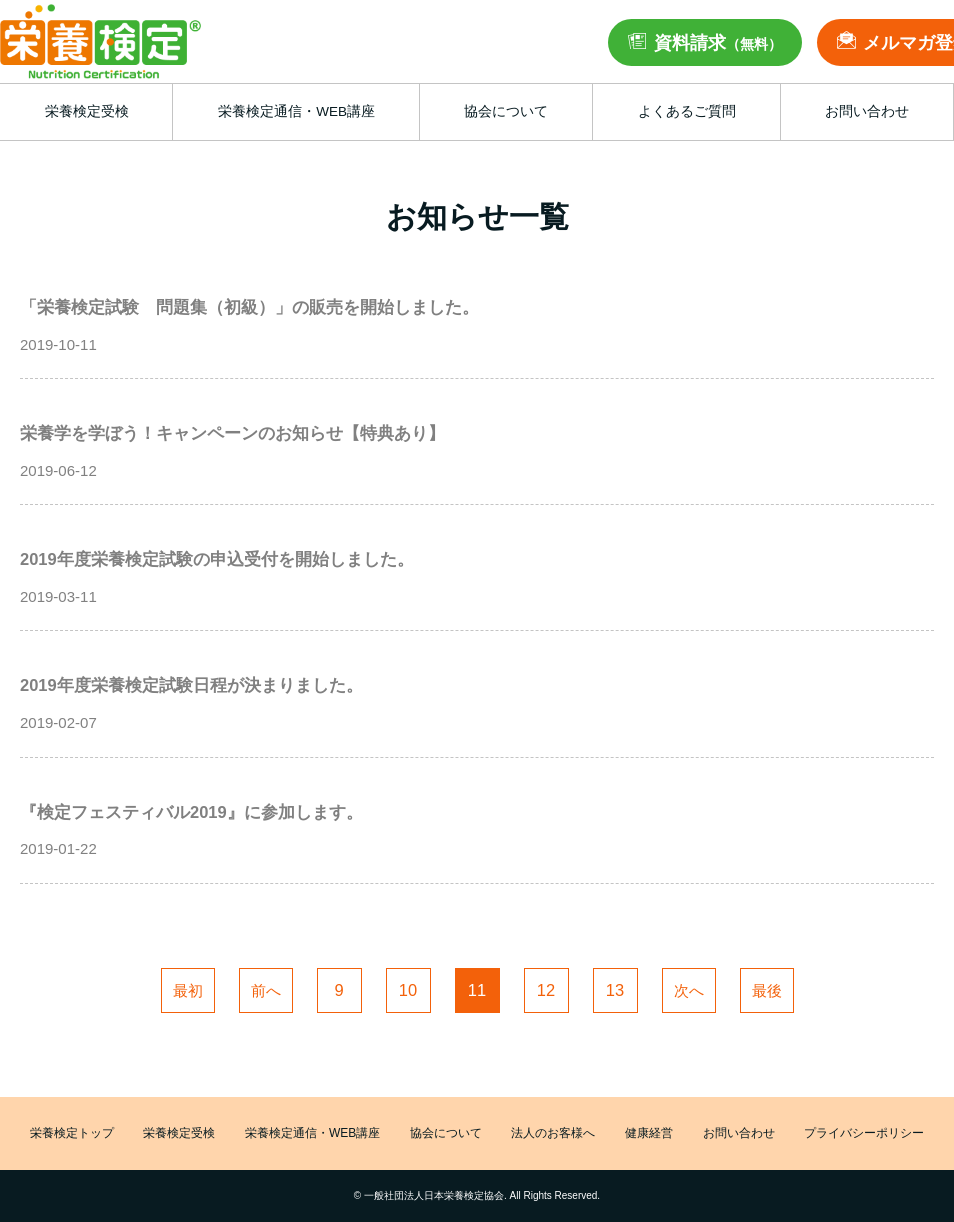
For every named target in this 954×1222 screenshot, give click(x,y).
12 (546, 990)
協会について (446, 1133)
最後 (767, 990)
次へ (689, 990)
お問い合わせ (739, 1133)
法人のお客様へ (553, 1133)
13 (615, 990)
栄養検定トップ (72, 1133)
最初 (188, 990)
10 (408, 990)
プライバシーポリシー (864, 1133)
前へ (266, 990)
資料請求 (718, 43)
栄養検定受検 (179, 1133)
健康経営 (649, 1133)
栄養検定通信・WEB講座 (312, 1133)
